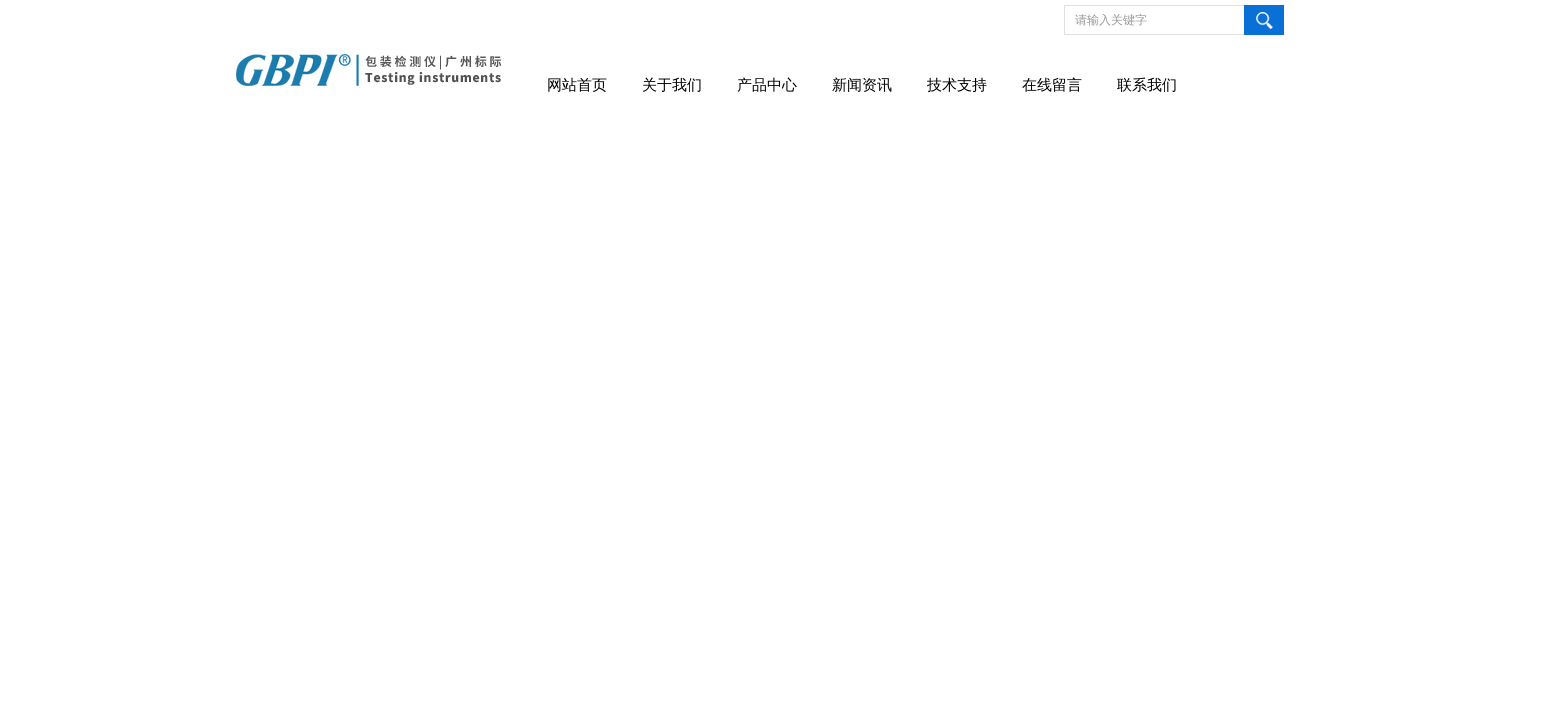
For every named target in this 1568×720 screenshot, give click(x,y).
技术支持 (957, 85)
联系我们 (1147, 85)
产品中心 (767, 85)
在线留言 (1052, 85)
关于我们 (672, 85)
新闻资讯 (862, 85)
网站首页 (577, 85)
